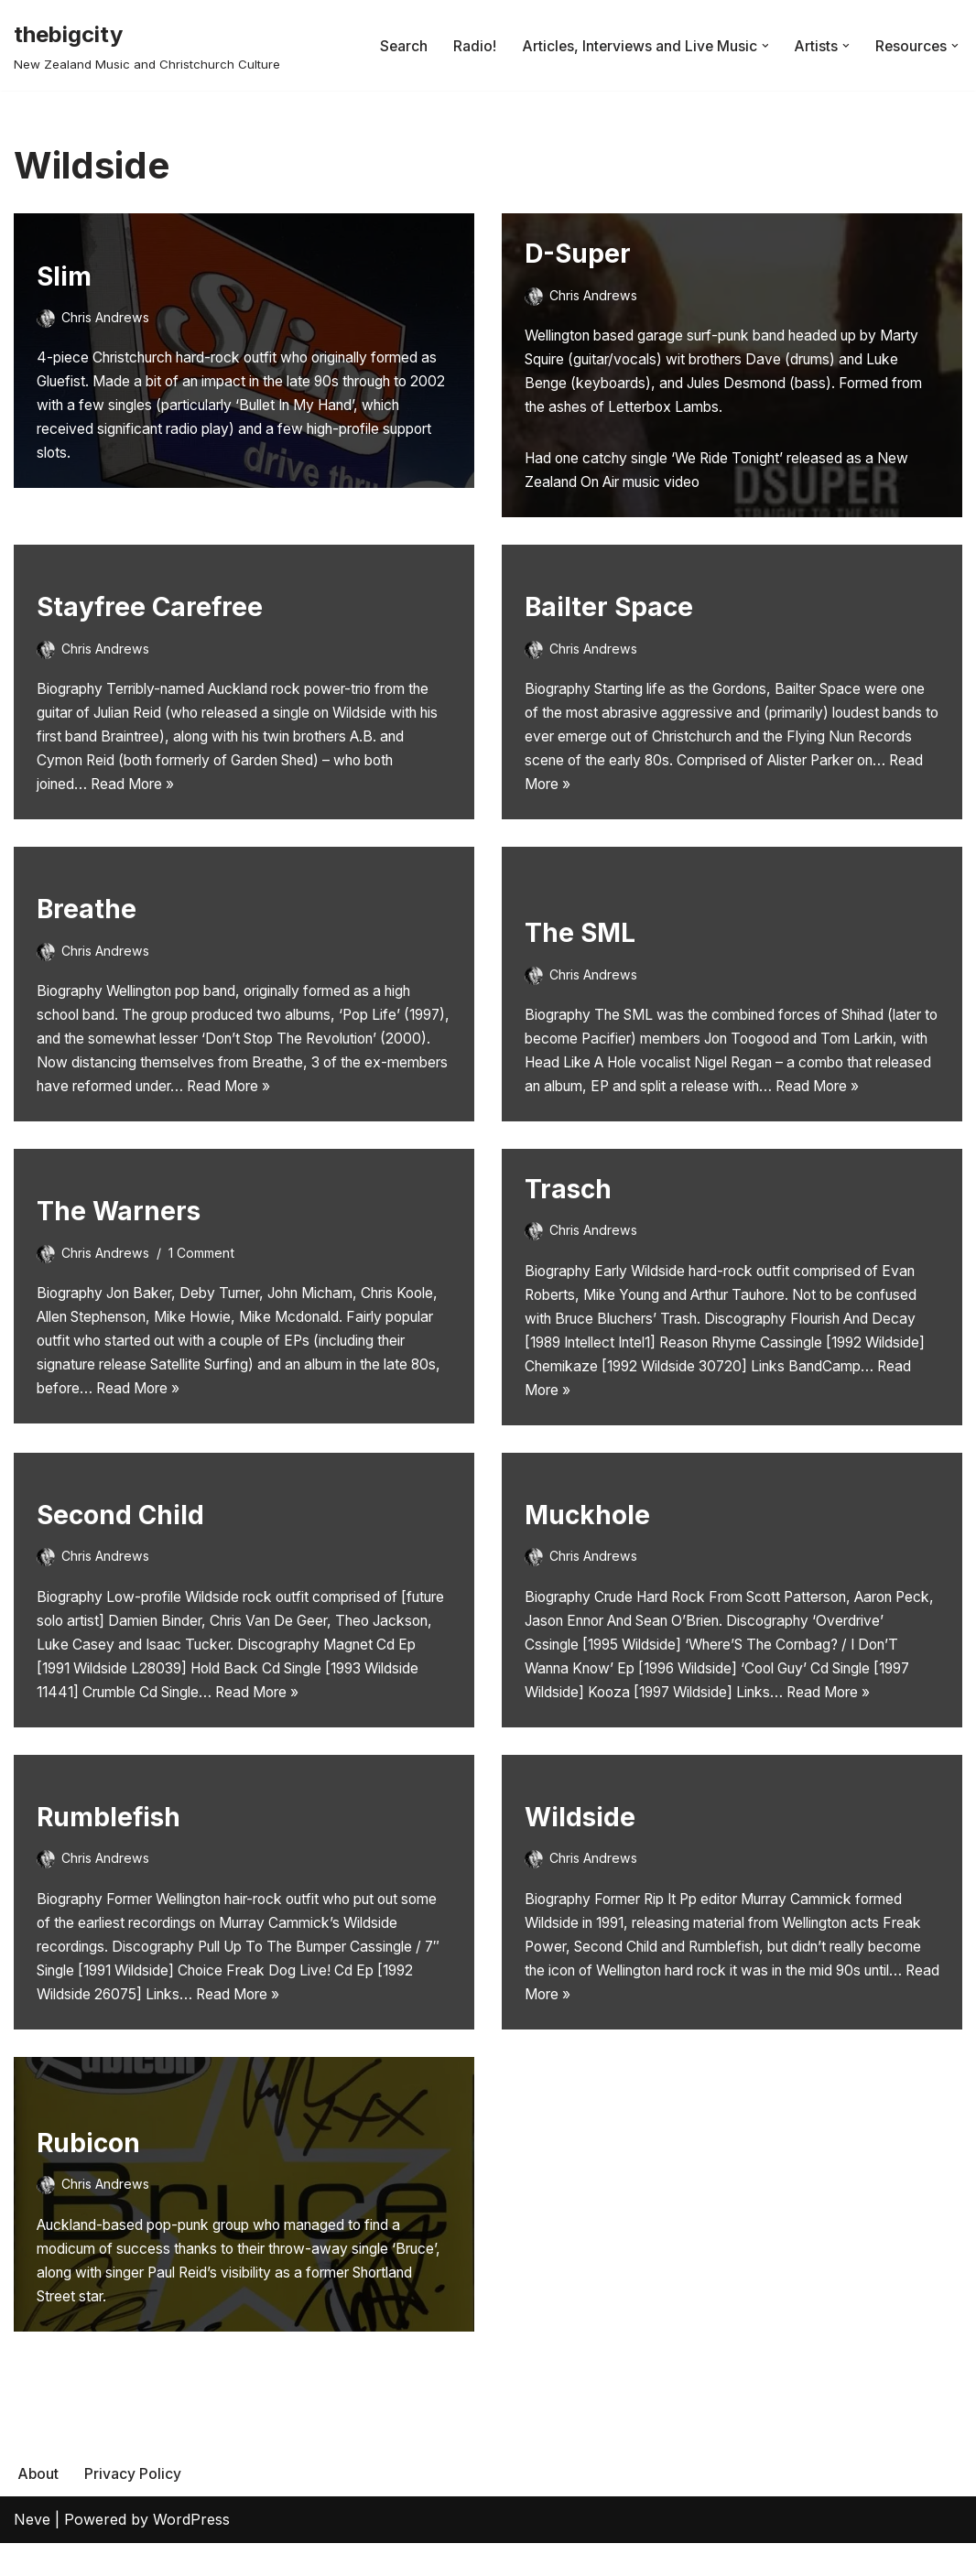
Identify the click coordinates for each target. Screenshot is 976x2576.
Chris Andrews (106, 311)
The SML (580, 910)
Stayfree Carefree (150, 608)
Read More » (210, 791)
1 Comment (205, 1263)
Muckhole (587, 1516)
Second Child (120, 1532)
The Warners (119, 1221)
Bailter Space (609, 608)
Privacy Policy (133, 2506)
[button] (762, 45)
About (38, 2506)
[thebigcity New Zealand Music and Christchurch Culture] (147, 45)
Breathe (86, 894)
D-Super (578, 253)
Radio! (468, 45)
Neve (32, 2552)
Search (397, 45)
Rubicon (88, 2170)
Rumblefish (108, 1843)
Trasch (568, 1205)
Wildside (580, 1843)
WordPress (191, 2552)
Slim (64, 270)
